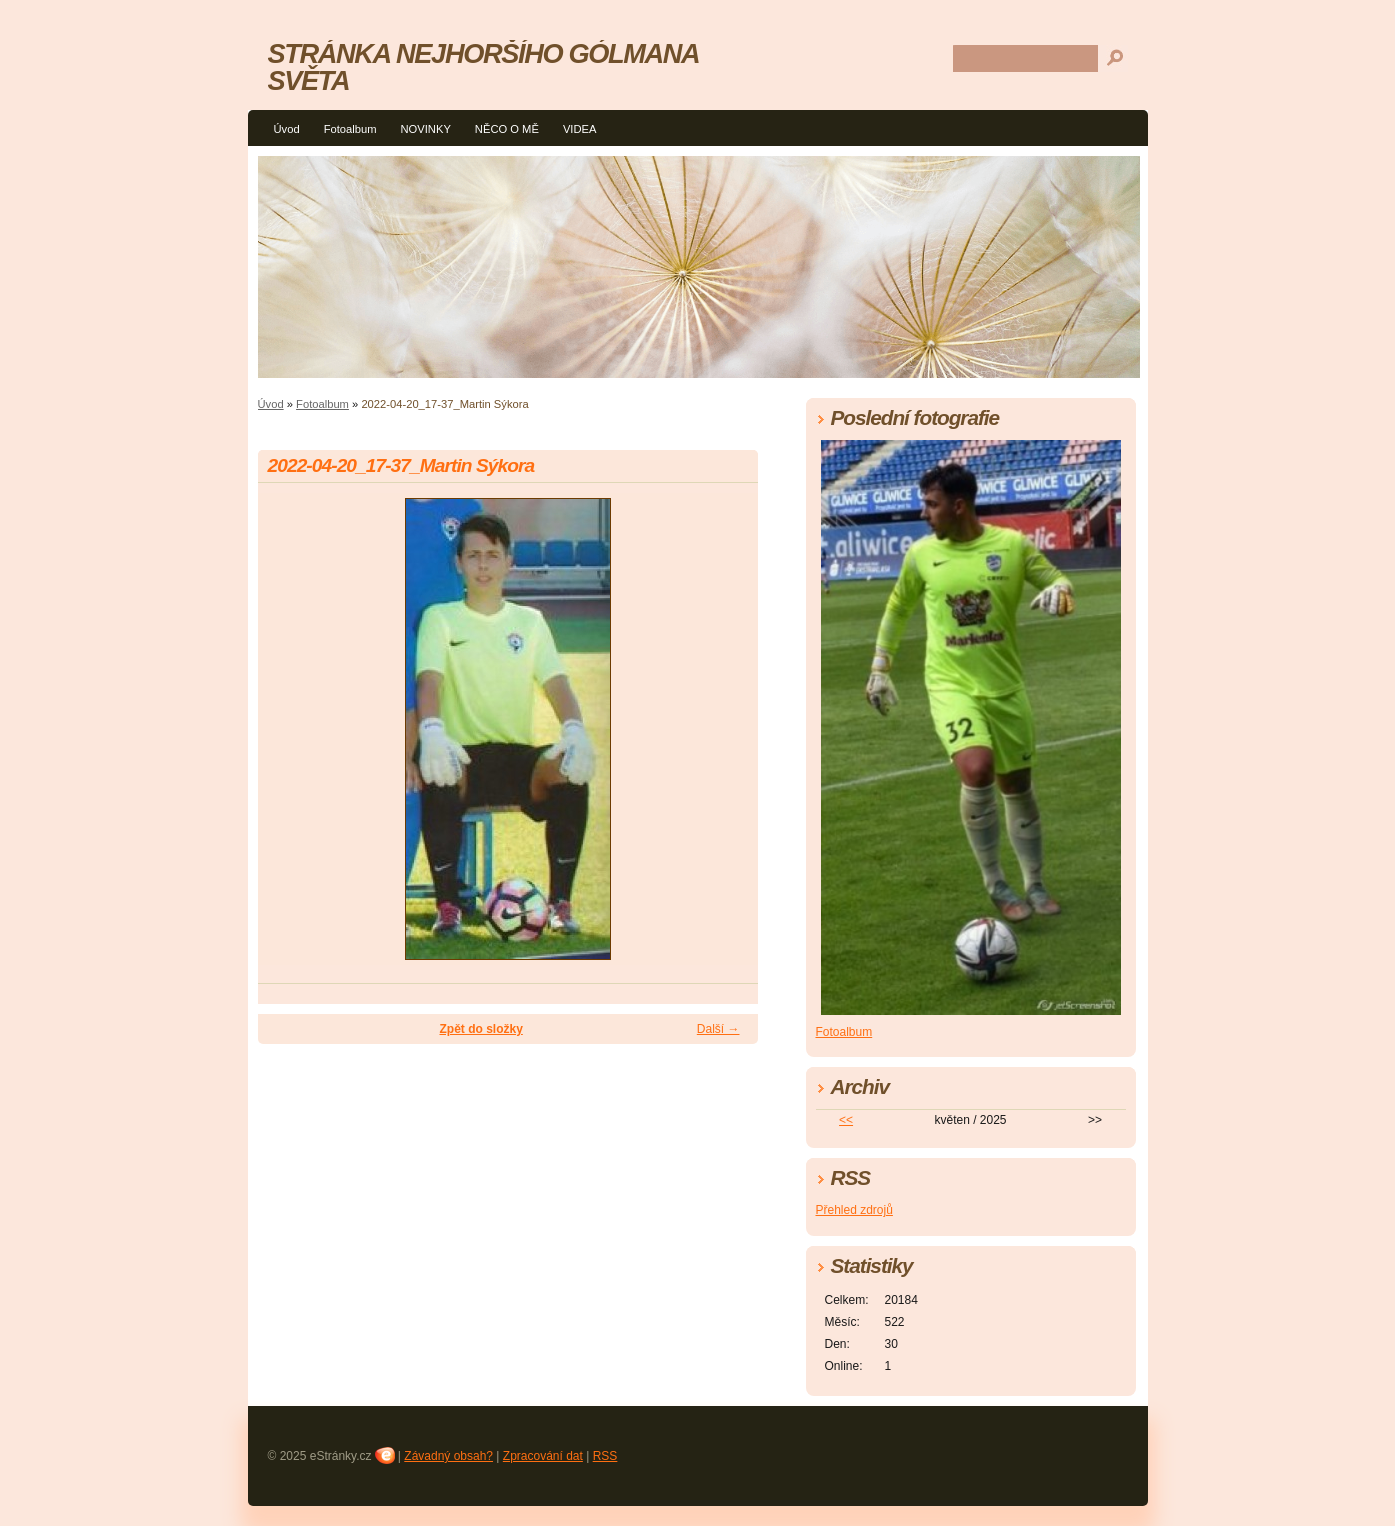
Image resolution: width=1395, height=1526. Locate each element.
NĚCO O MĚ (507, 129)
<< (846, 1120)
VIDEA (580, 129)
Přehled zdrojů (854, 1210)
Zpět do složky (480, 1029)
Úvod (287, 129)
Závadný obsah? (448, 1456)
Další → (718, 1029)
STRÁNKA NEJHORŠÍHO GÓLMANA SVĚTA (483, 67)
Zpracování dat (543, 1456)
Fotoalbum (350, 129)
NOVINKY (425, 129)
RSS (605, 1456)
